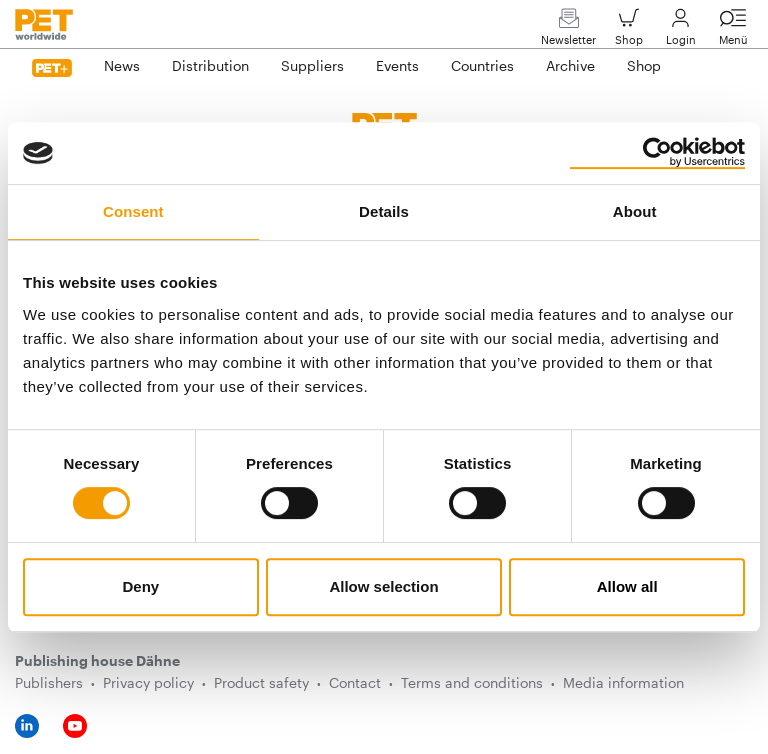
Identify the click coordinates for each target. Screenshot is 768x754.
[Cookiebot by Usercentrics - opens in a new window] (657, 153)
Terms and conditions (472, 682)
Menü (733, 31)
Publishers (49, 682)
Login (681, 31)
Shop (629, 31)
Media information (623, 682)
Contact (355, 682)
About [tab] (635, 211)
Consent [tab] (133, 211)
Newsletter (568, 31)
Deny (140, 586)
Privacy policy (148, 682)
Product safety (261, 682)
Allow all (627, 586)
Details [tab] (384, 211)
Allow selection (383, 586)
